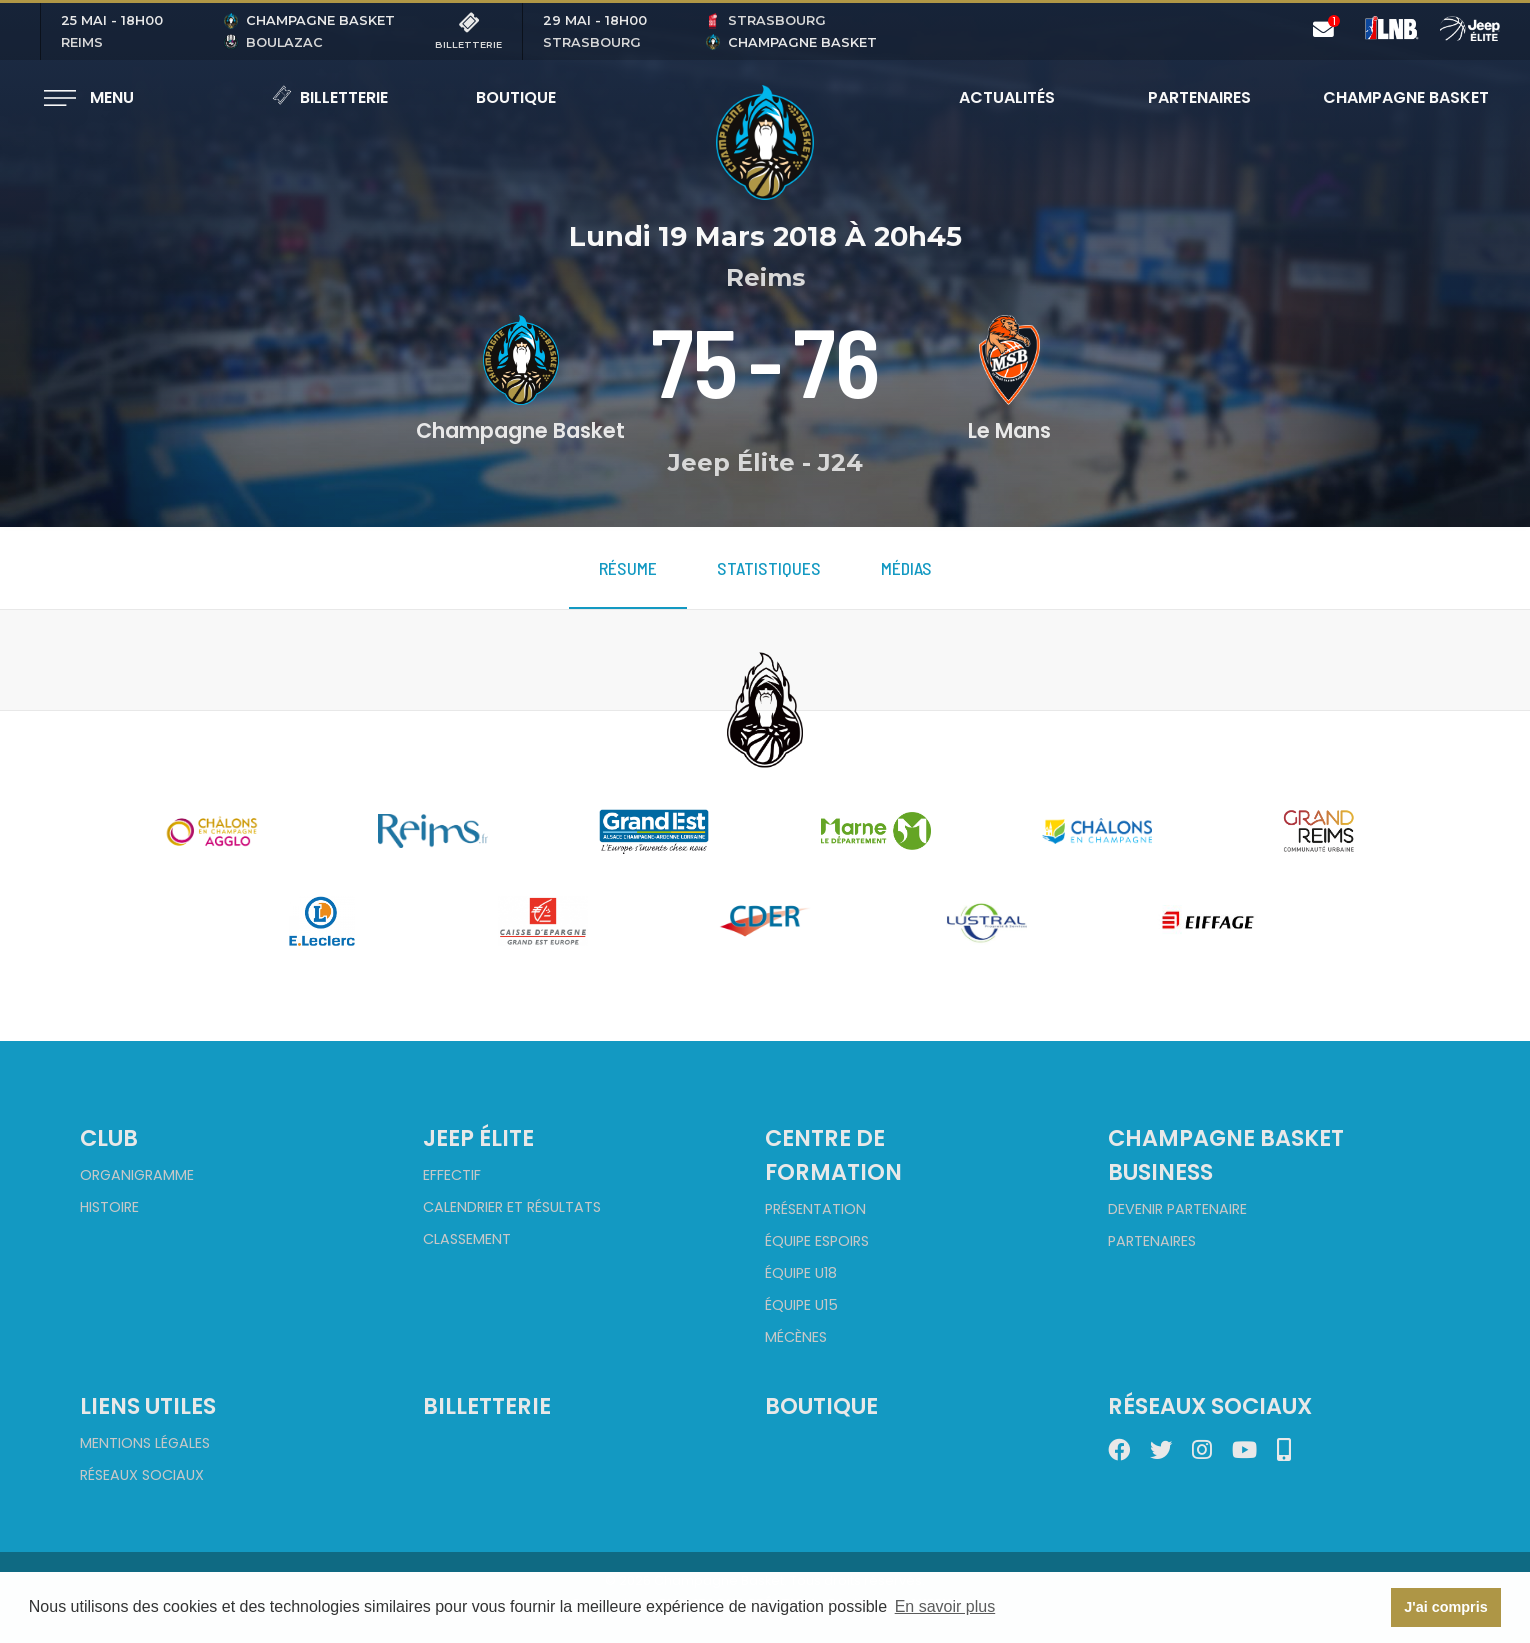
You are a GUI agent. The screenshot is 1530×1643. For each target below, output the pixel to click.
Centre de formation (833, 1155)
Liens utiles (148, 1406)
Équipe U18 (801, 1273)
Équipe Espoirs (817, 1241)
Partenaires (1199, 97)
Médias (906, 568)
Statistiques (769, 568)
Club (109, 1138)
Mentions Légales (145, 1443)
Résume (628, 568)
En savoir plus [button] (945, 1606)
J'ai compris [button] (1445, 1607)
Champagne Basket (1393, 97)
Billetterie (330, 97)
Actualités (1007, 97)
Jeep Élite (478, 1138)
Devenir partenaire (1177, 1209)
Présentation (815, 1209)
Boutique (516, 97)
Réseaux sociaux (142, 1475)
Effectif (452, 1175)
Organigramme (137, 1175)
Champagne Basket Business (1226, 1155)
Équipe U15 (801, 1305)
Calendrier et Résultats (512, 1207)
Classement (467, 1239)
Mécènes (796, 1337)
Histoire (109, 1207)
